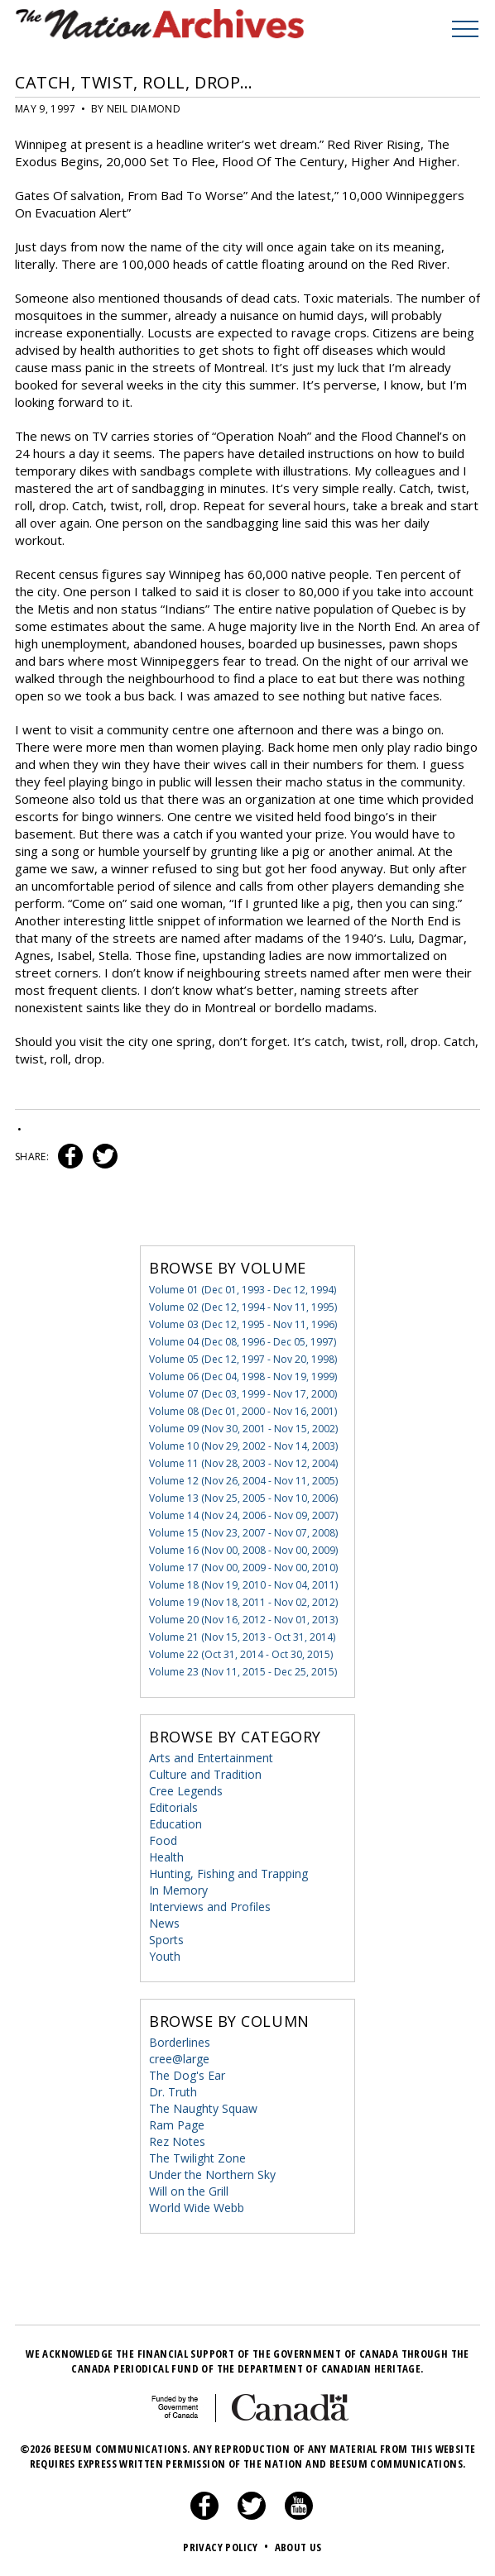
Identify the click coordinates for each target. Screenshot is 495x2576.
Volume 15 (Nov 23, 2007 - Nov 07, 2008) (243, 1533)
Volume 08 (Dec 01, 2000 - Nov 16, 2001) (243, 1411)
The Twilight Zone (197, 2158)
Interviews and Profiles (210, 1906)
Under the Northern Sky (212, 2174)
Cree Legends (186, 1791)
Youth (164, 1956)
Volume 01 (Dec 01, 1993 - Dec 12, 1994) (242, 1290)
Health (166, 1857)
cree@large (179, 2059)
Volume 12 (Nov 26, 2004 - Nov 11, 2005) (243, 1481)
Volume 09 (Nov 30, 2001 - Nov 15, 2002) (243, 1429)
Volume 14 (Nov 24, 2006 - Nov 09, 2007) (243, 1515)
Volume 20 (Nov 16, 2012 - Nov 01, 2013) (243, 1620)
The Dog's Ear (187, 2075)
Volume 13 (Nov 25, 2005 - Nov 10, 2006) (243, 1498)
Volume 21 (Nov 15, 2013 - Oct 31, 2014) (242, 1637)
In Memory (178, 1890)
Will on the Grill (188, 2191)
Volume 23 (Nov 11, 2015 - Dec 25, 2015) (243, 1672)
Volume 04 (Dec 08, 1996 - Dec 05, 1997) (242, 1342)
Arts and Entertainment (211, 1758)
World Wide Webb (196, 2207)
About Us (298, 2547)
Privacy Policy (227, 2547)
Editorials (173, 1807)
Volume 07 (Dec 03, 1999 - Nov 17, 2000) (243, 1394)
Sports (166, 1940)
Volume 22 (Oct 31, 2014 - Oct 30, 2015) (241, 1654)
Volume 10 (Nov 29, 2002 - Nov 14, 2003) (243, 1446)
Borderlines (179, 2042)
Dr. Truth (173, 2092)
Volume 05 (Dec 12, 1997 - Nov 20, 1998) (243, 1359)
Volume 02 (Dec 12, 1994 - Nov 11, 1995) (243, 1307)
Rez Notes (177, 2141)
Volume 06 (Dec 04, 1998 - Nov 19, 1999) (243, 1376)
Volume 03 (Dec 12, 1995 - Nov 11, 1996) (243, 1324)
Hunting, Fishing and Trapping (228, 1873)
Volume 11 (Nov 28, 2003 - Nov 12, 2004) (243, 1463)
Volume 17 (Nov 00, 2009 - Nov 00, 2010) (243, 1567)
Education (175, 1824)
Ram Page (176, 2125)
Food (163, 1840)
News (164, 1923)
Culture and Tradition (205, 1774)
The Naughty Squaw (203, 2108)
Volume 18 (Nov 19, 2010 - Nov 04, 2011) (243, 1585)
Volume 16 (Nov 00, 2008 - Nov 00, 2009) (243, 1550)
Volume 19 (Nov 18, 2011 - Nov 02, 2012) (243, 1602)
